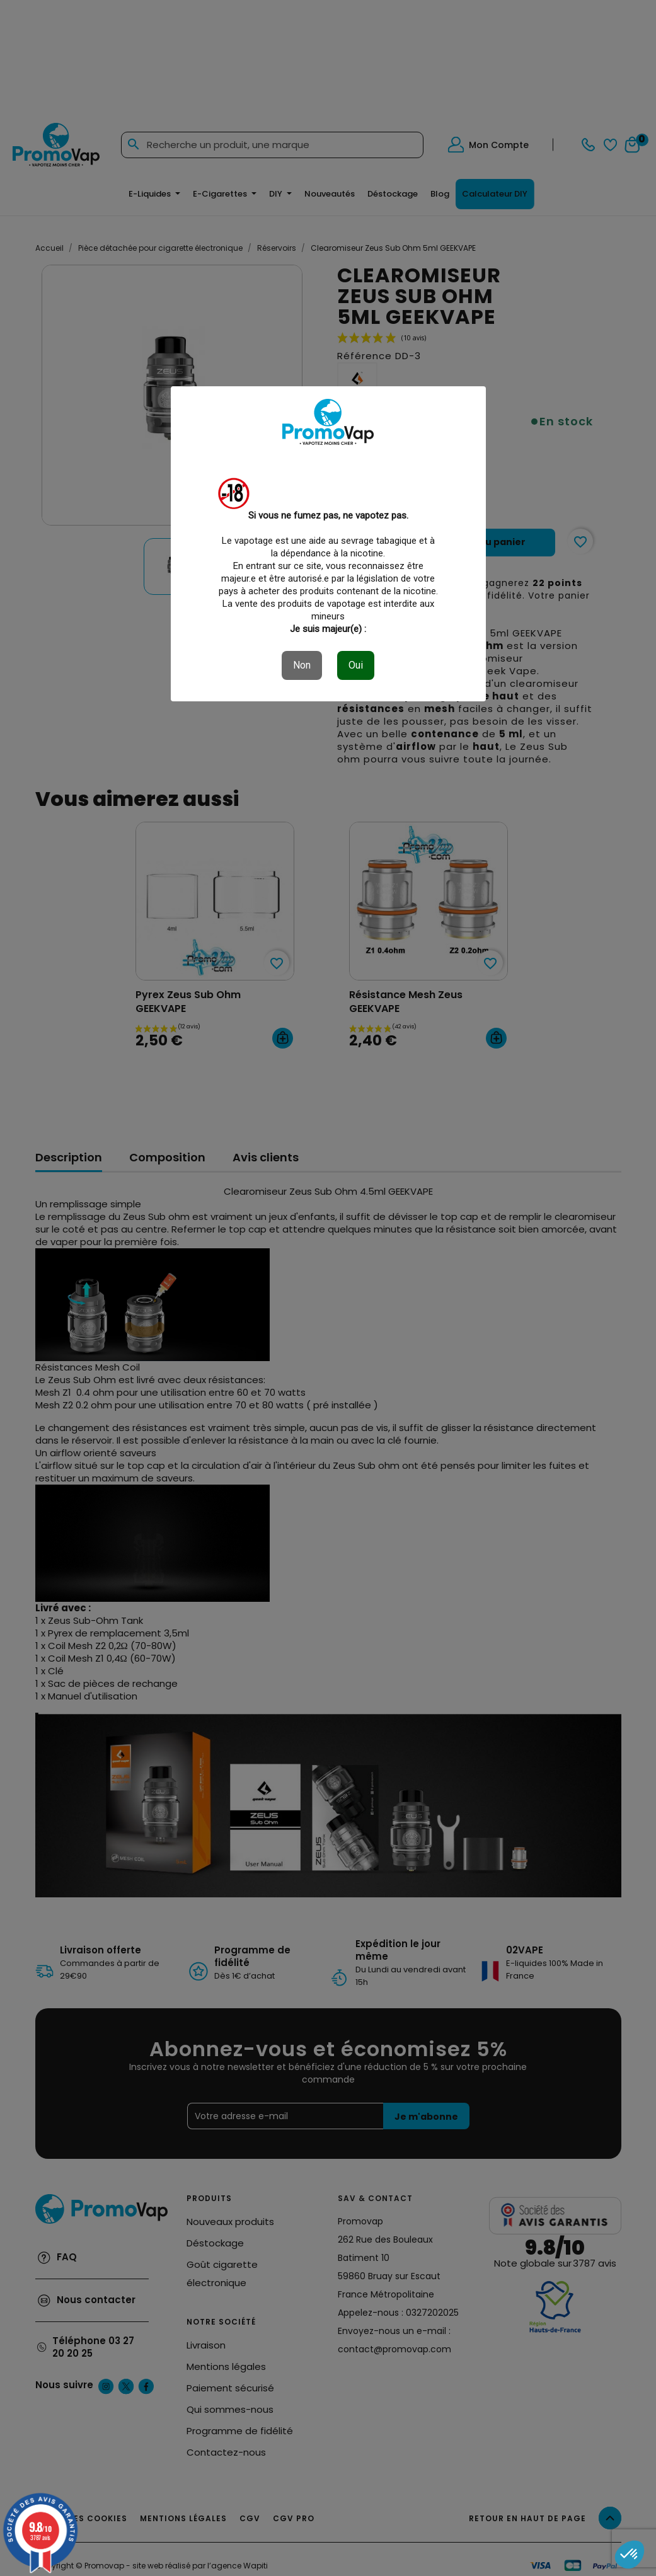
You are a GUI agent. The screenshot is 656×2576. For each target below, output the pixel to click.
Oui (355, 665)
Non (302, 665)
